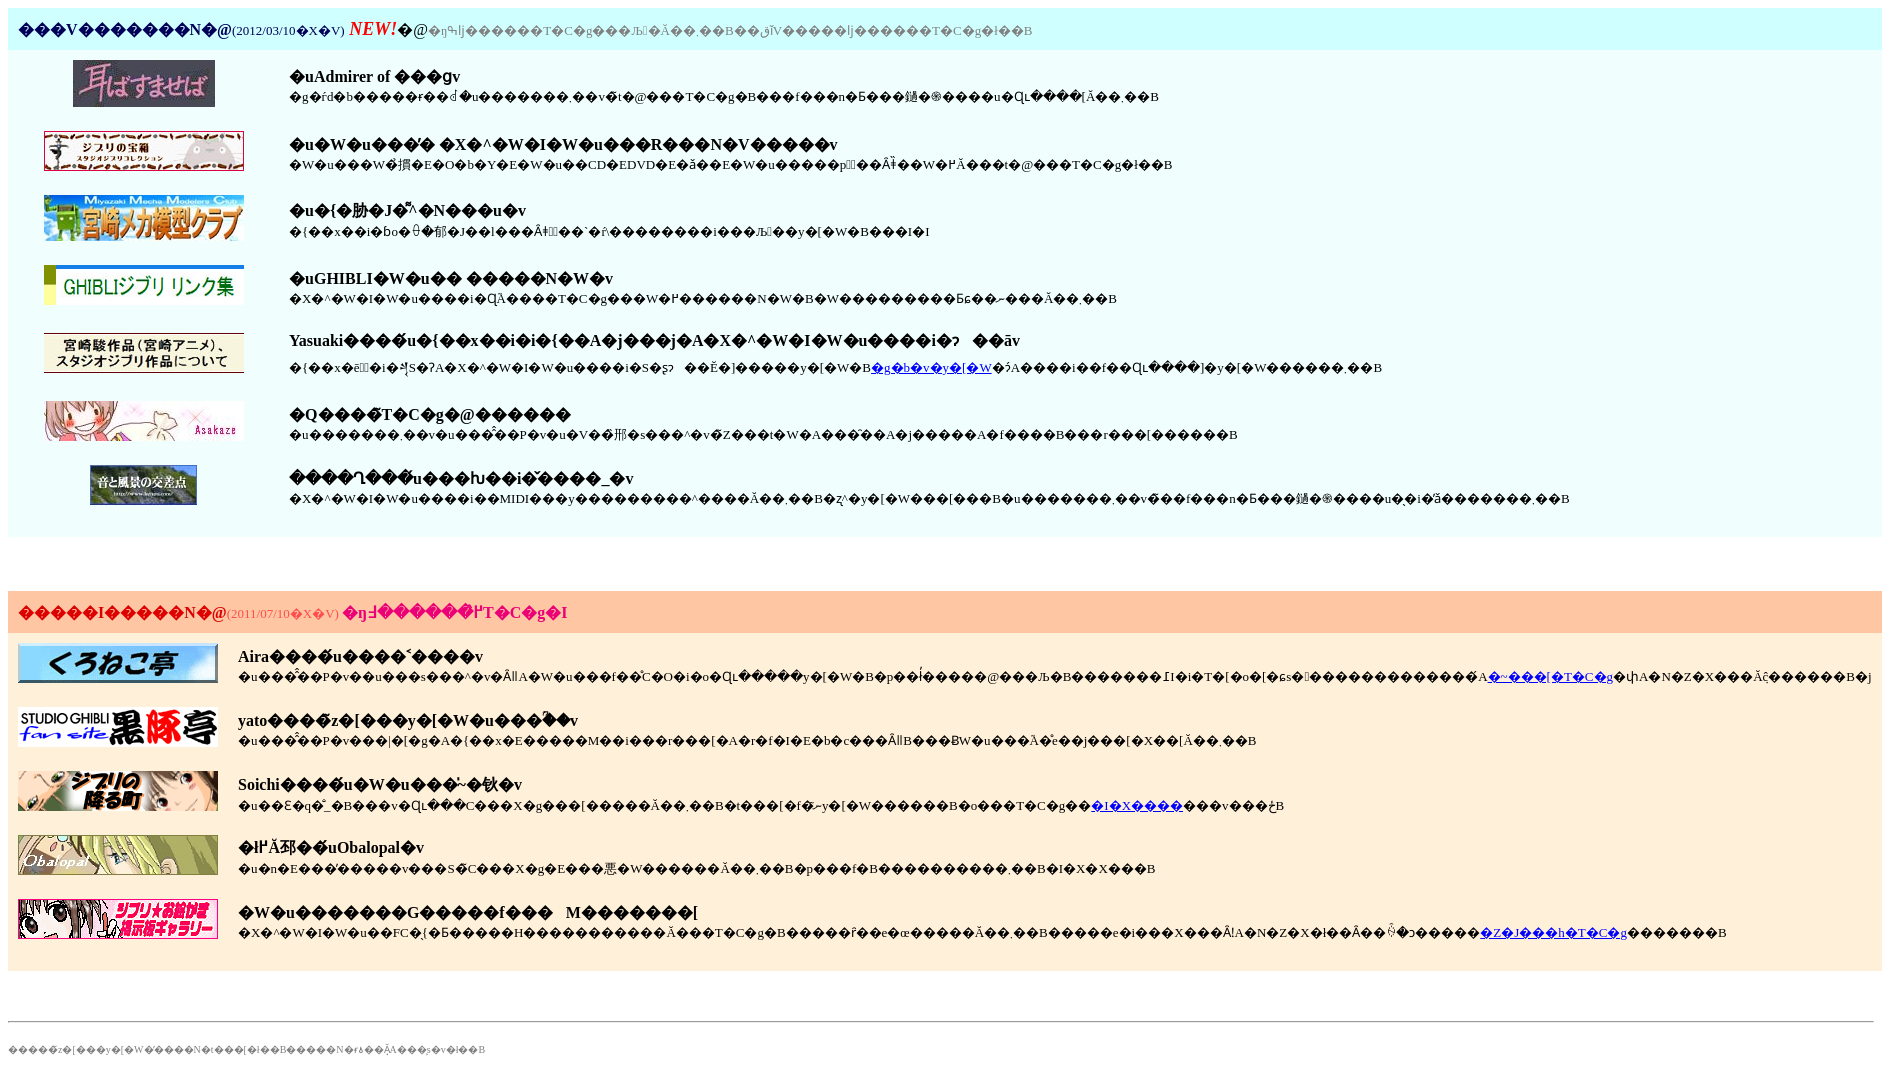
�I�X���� (1137, 805)
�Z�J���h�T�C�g (1553, 932)
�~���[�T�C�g (1550, 676)
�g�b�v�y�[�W (931, 367)
